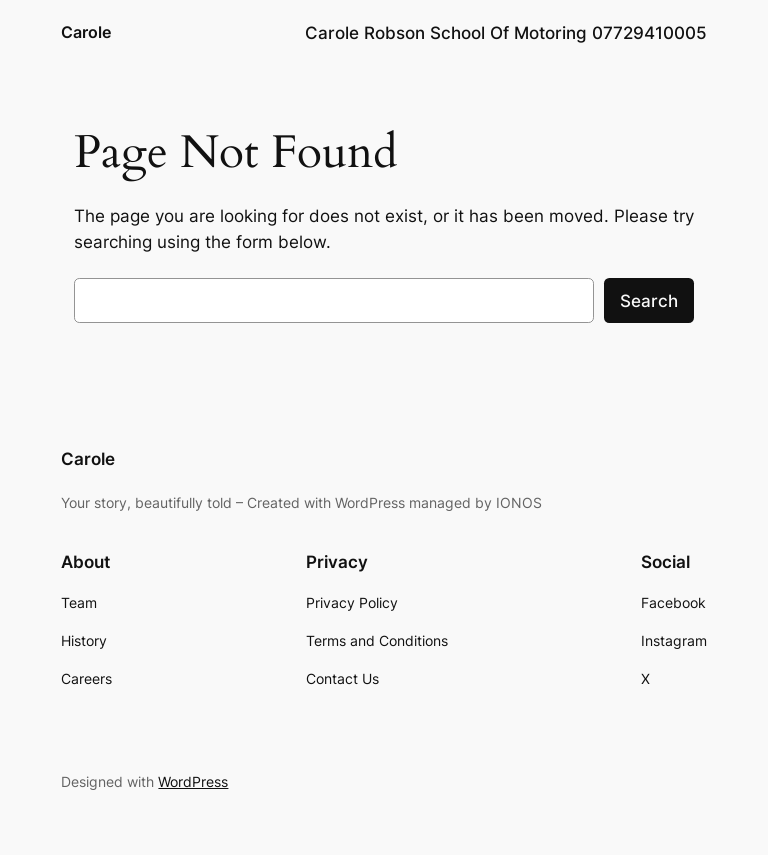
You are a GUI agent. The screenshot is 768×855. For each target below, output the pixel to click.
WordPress (193, 781)
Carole (86, 32)
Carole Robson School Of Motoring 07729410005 (506, 33)
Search (649, 301)
